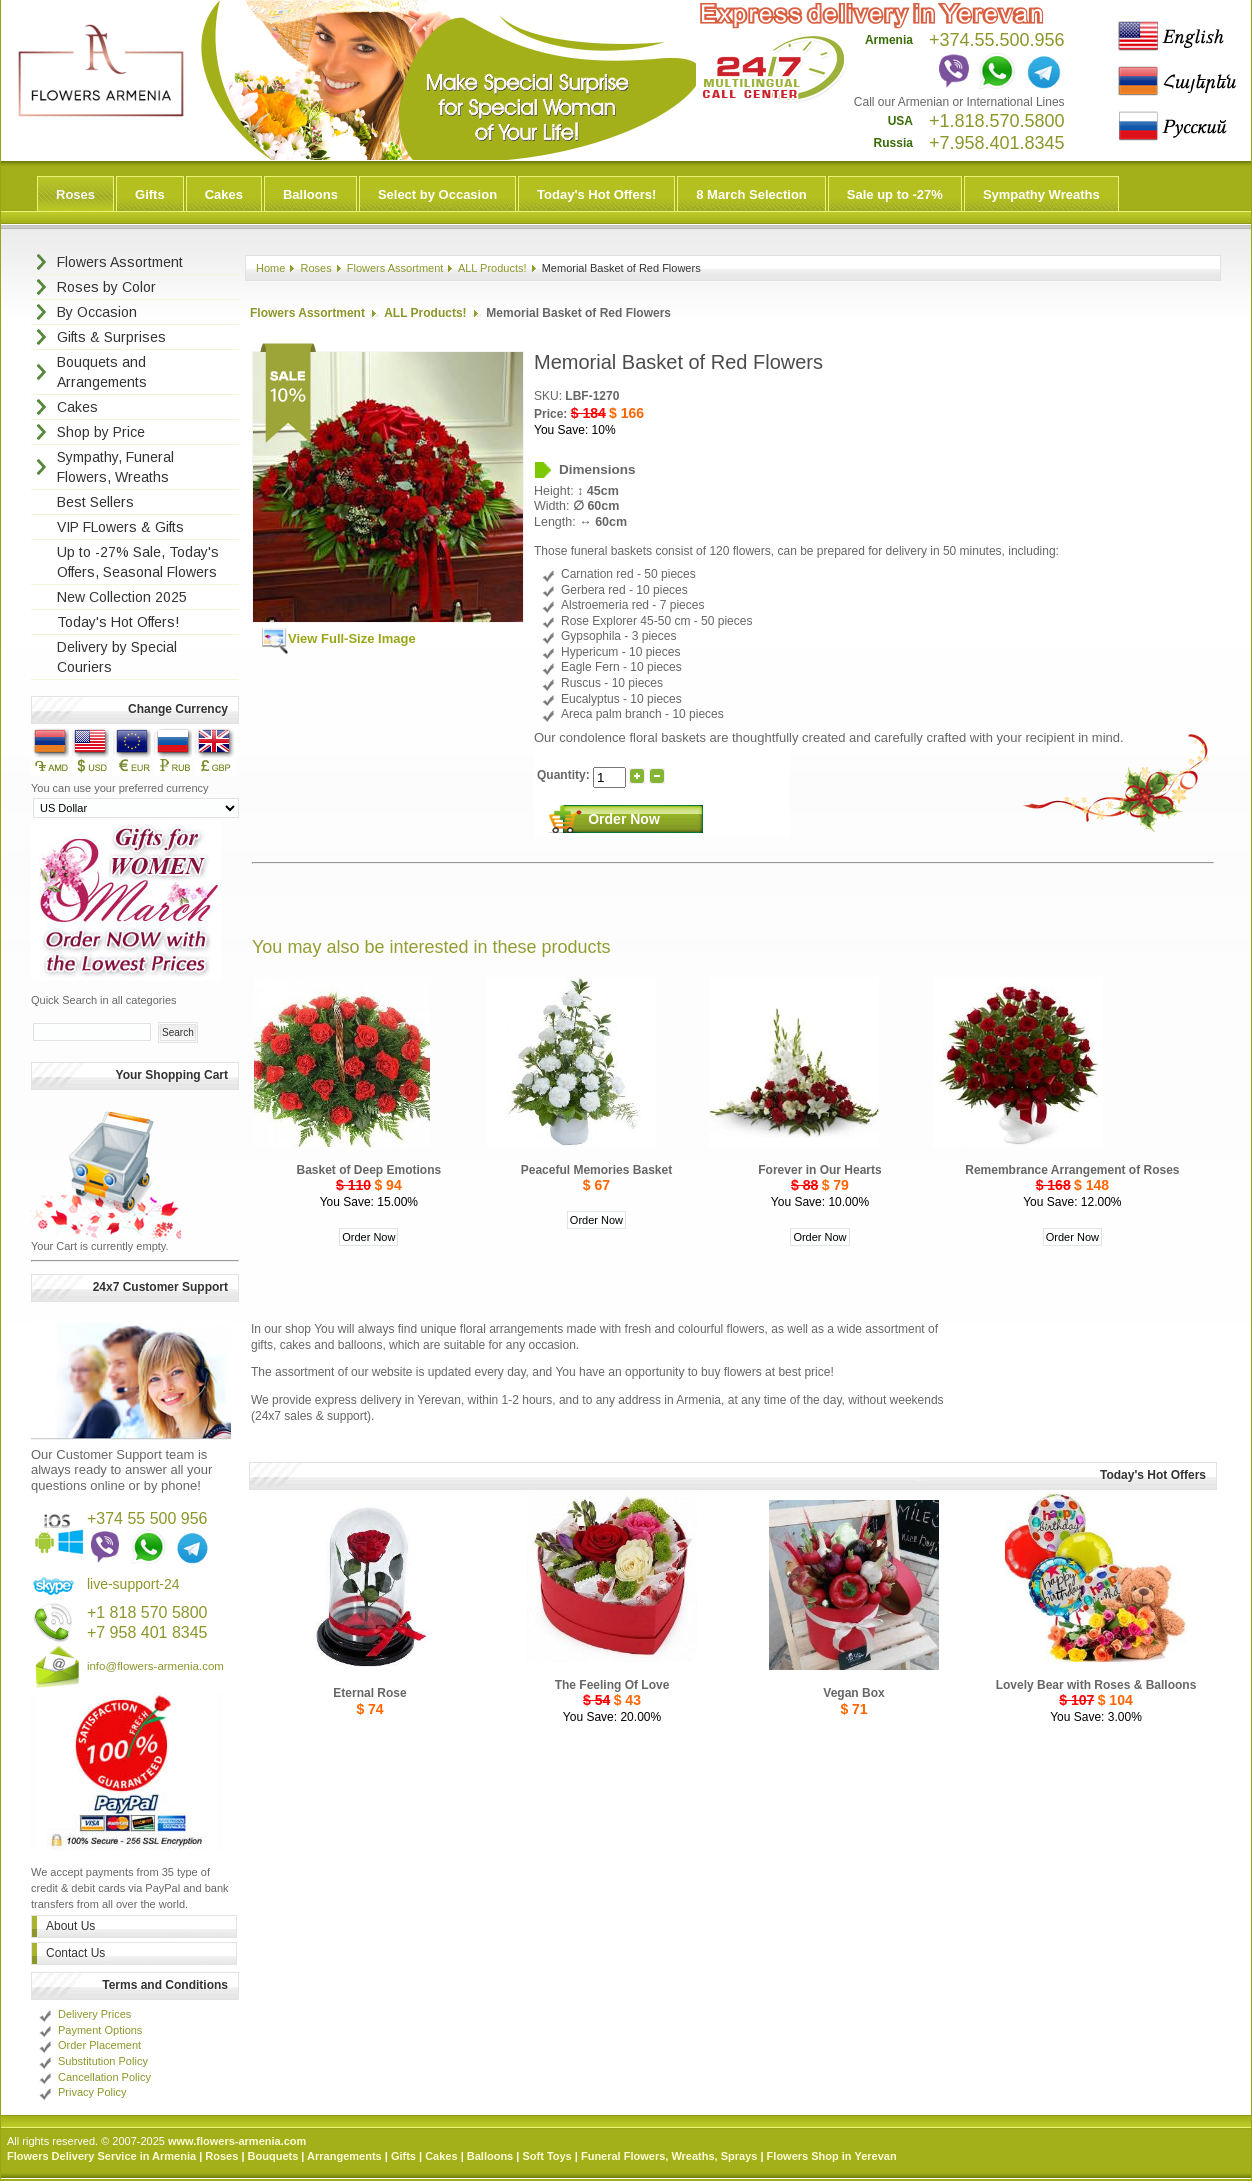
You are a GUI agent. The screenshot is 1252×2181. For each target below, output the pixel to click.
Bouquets (273, 2156)
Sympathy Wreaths (1041, 194)
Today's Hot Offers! (596, 194)
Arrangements (344, 2156)
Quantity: (565, 775)
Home (270, 268)
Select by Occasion (437, 194)
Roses (75, 194)
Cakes (224, 194)
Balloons (310, 194)
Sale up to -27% (895, 194)
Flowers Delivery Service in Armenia (101, 2156)
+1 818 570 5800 (147, 1612)
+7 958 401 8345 (147, 1632)
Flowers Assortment (395, 268)
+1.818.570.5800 (997, 121)
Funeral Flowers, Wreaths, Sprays (669, 2156)
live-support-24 (133, 1584)
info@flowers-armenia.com (155, 1666)
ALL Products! (492, 268)
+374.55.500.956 (997, 40)
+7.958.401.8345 (997, 143)
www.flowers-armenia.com (237, 2141)
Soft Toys (546, 2156)
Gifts (150, 194)
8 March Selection (751, 194)
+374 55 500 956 (147, 1518)
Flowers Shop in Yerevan (832, 2156)
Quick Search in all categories (104, 1000)
